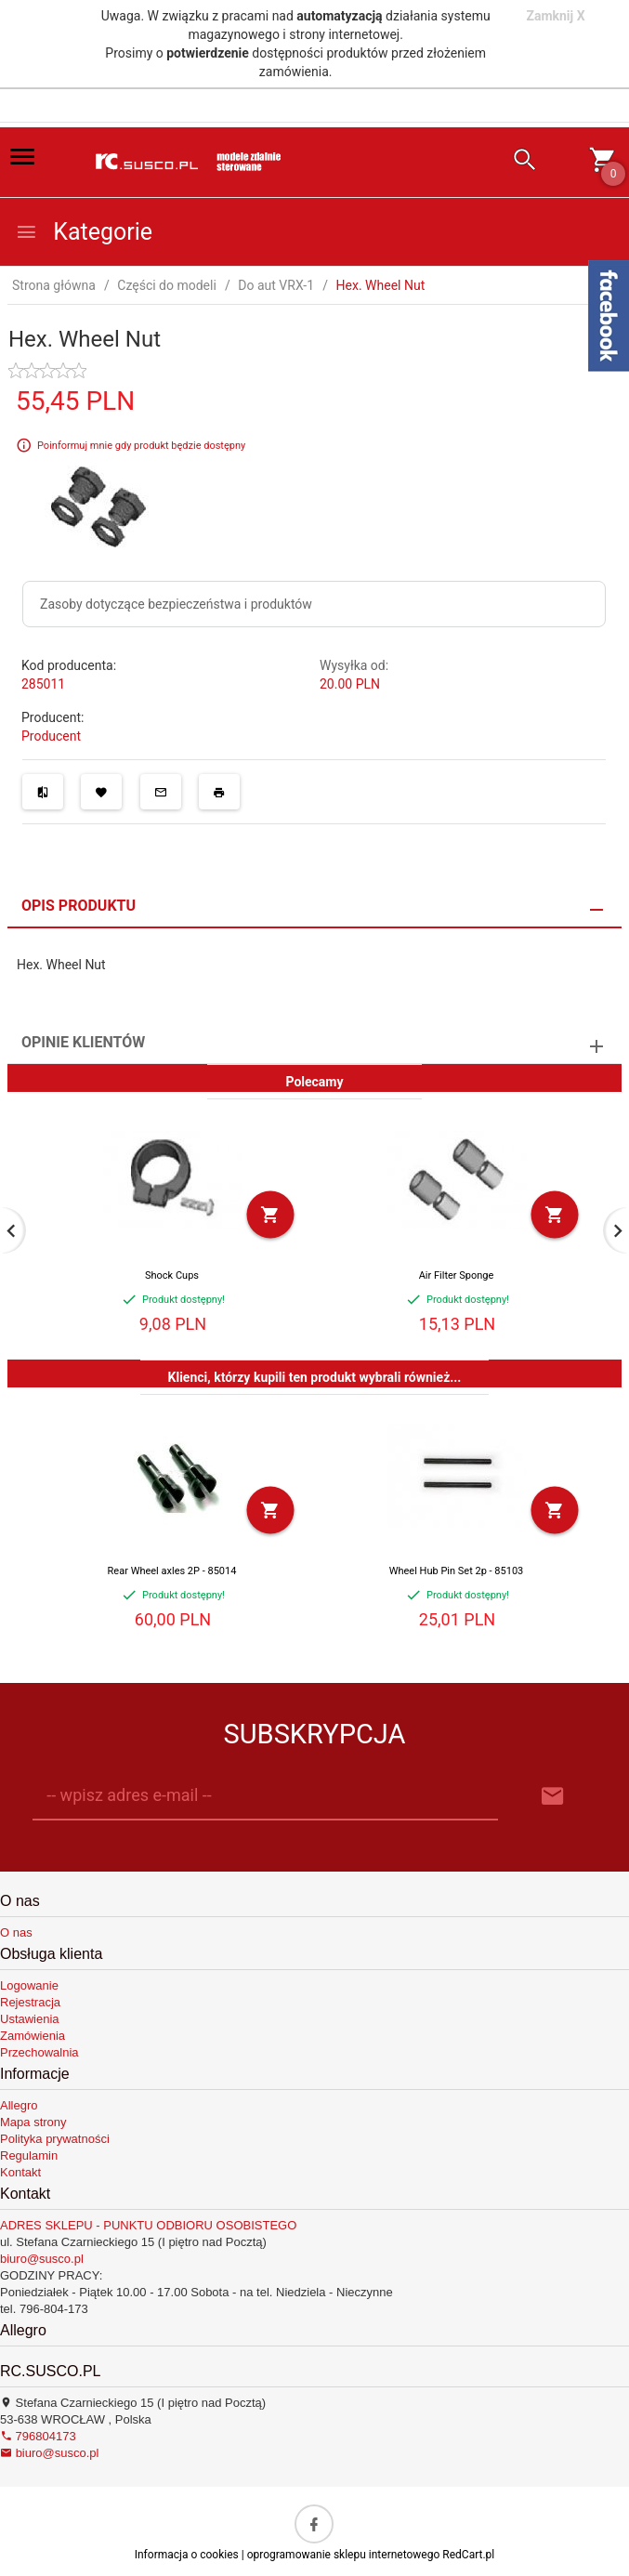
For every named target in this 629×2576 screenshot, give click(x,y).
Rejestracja (30, 2002)
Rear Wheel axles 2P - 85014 (172, 1571)
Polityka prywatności (55, 2139)
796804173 (38, 2436)
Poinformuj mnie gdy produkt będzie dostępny (141, 446)
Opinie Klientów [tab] (83, 1042)
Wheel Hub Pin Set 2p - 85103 (456, 1571)
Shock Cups (172, 1275)
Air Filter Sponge (456, 1275)
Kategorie (83, 231)
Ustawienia (29, 2019)
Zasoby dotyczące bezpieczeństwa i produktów (176, 604)
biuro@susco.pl (42, 2259)
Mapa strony (33, 2122)
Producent (51, 736)
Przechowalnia (39, 2052)
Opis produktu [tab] (78, 905)
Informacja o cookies (187, 2554)
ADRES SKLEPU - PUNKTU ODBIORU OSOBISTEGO (148, 2225)
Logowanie (29, 1985)
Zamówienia (32, 2036)
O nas (16, 1932)
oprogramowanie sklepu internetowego (343, 2554)
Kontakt (20, 2172)
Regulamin (29, 2155)
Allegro (18, 2105)
